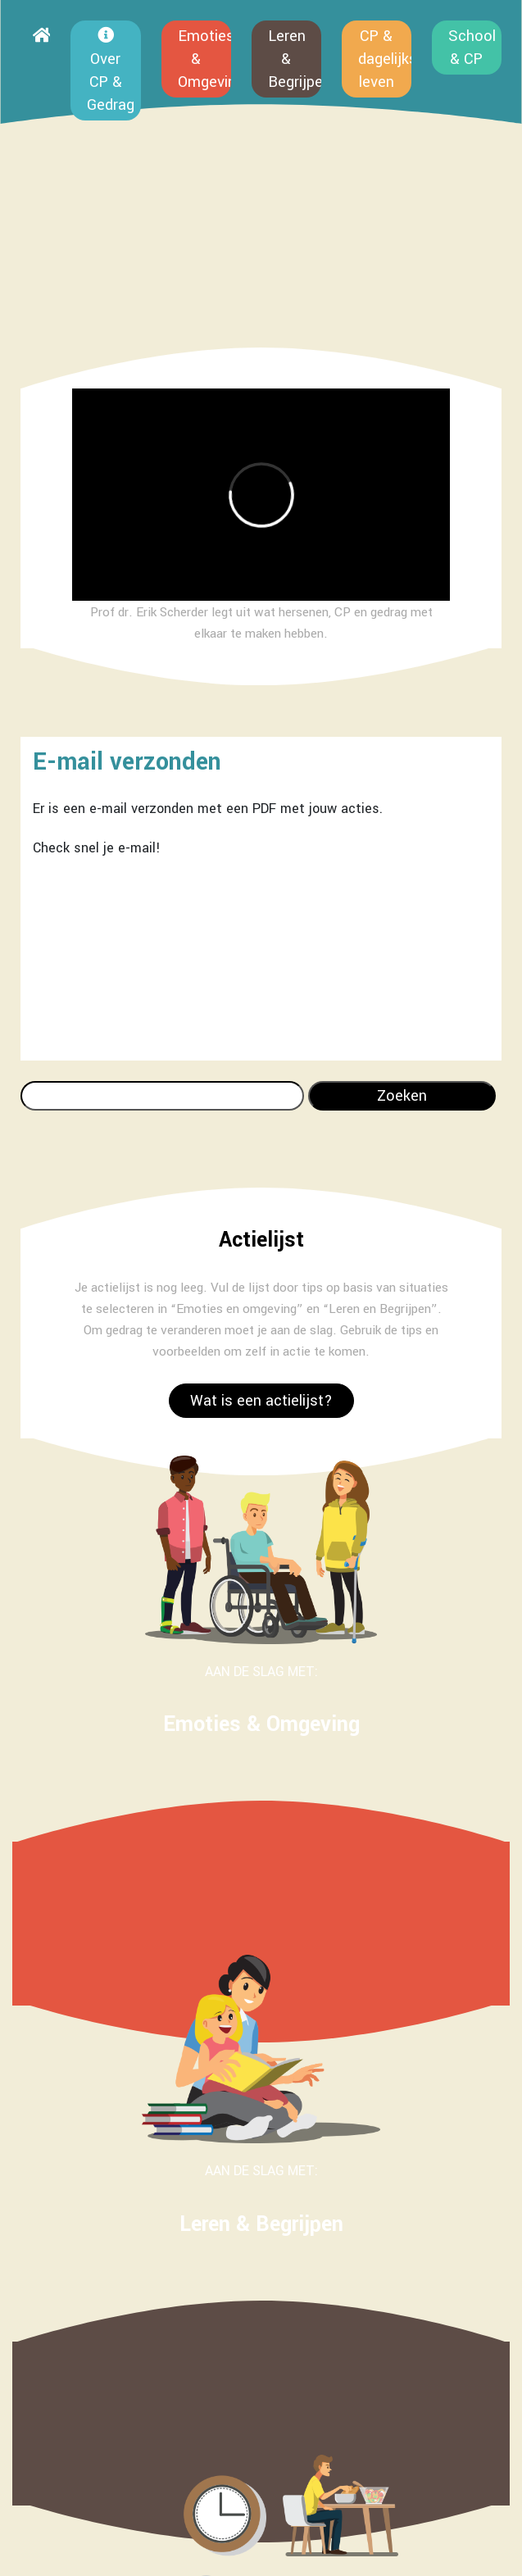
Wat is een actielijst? (261, 1400)
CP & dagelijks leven (384, 59)
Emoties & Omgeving (204, 59)
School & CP (472, 47)
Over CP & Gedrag (110, 71)
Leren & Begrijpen (294, 59)
